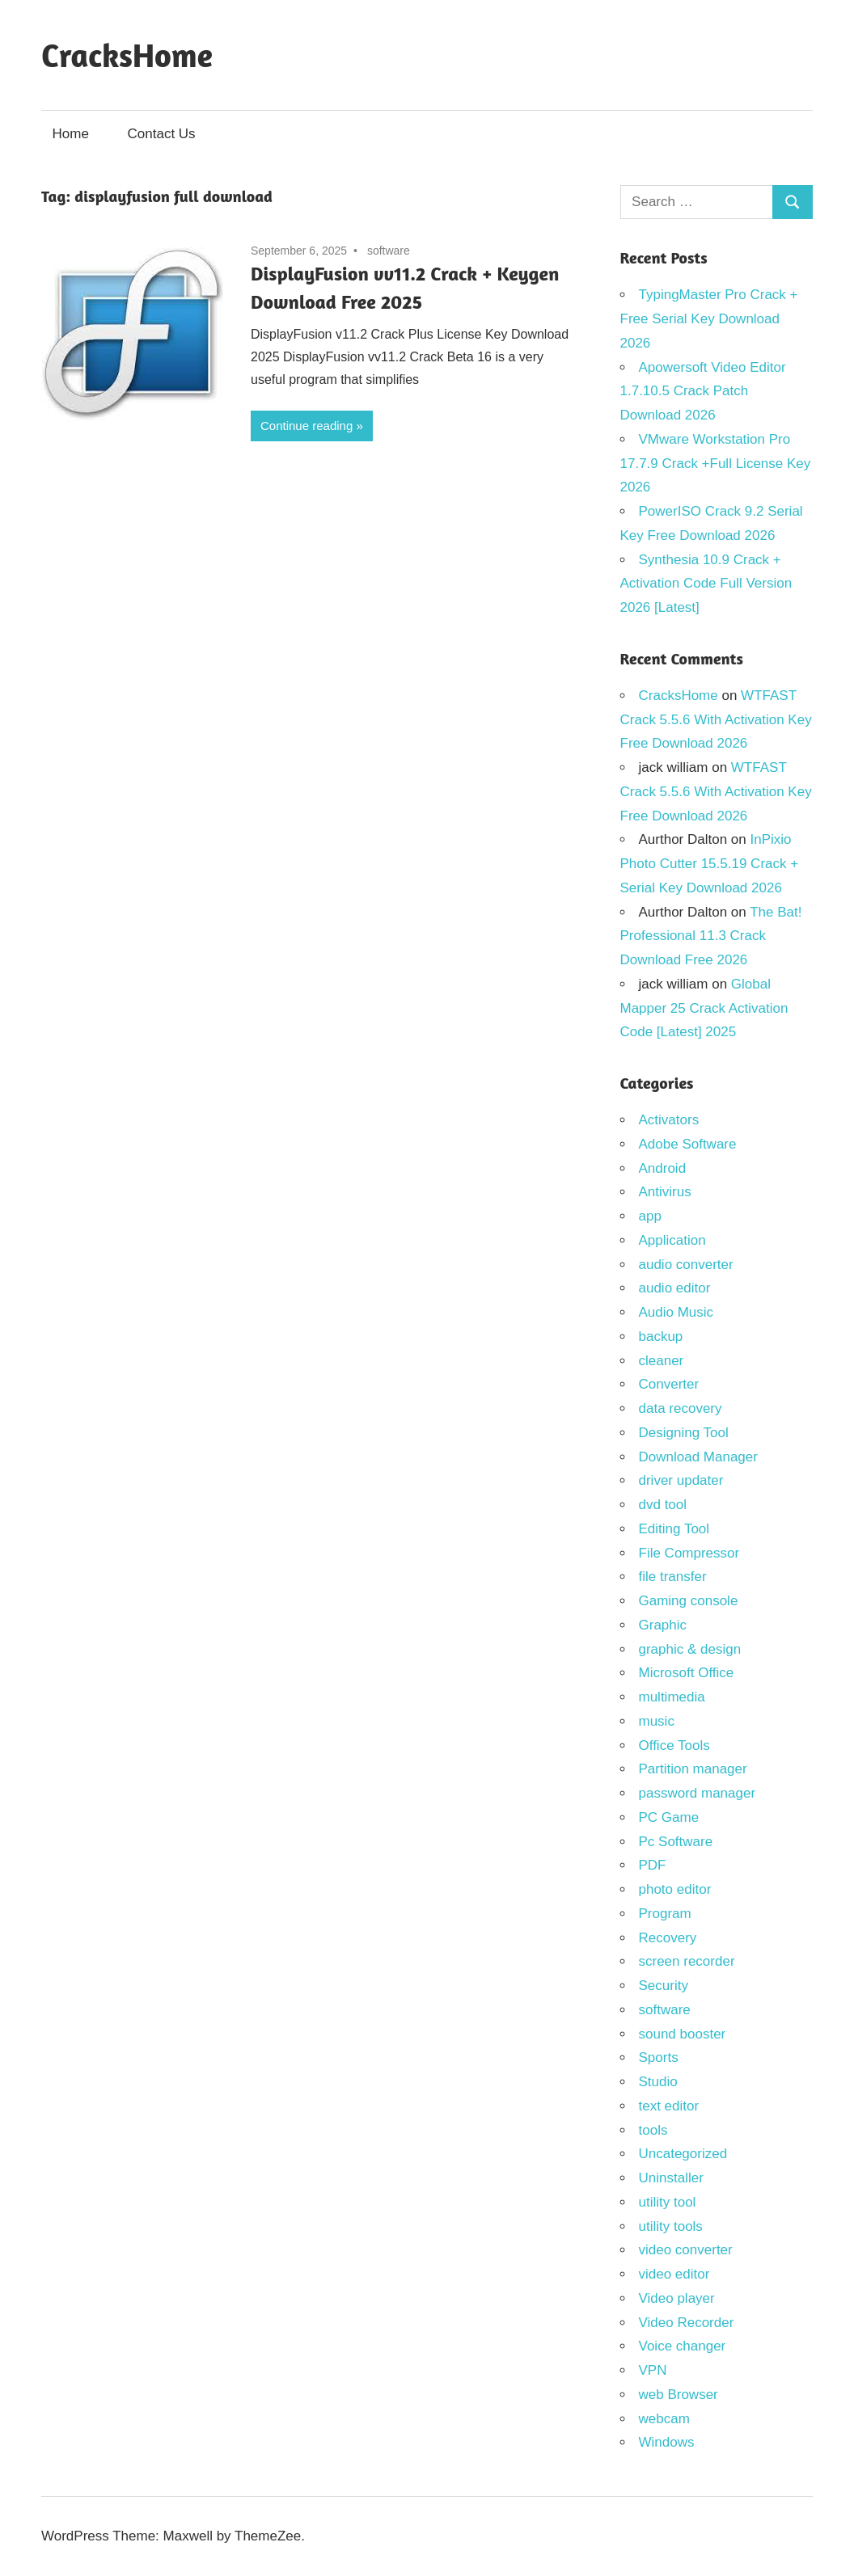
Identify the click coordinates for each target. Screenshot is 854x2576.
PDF (652, 1865)
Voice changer (682, 2346)
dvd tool (663, 1504)
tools (653, 2130)
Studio (658, 2081)
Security (663, 1985)
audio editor (675, 1288)
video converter (686, 2250)
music (656, 1721)
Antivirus (665, 1191)
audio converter (686, 1264)
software (388, 250)
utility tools (671, 2226)
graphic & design (690, 1649)
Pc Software (676, 1841)
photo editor (675, 1889)
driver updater (681, 1480)
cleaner (661, 1360)
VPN (653, 2370)
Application (672, 1240)
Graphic (663, 1625)
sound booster (682, 2034)
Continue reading (306, 425)
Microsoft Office (686, 1672)
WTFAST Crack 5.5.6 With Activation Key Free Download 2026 (716, 720)
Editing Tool (674, 1529)
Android (663, 1168)
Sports (659, 2057)
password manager (697, 1793)
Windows (667, 2442)
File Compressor (689, 1553)
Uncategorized (683, 2153)
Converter (669, 1384)
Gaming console (688, 1600)
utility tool (667, 2202)
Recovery (668, 1938)
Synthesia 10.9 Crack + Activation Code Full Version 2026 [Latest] (706, 584)
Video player (677, 2298)
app (650, 1216)
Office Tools (674, 1745)
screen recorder (687, 1961)
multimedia (672, 1697)
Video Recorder (686, 2322)
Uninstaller (671, 2178)
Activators (669, 1120)
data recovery (680, 1408)
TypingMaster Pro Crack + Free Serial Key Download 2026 (709, 319)
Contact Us (162, 133)
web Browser (678, 2394)
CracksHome (127, 55)
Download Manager (698, 1457)
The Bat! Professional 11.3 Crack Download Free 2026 (711, 936)
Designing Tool (684, 1432)
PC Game (669, 1817)
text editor (669, 2106)
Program (665, 1913)
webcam (664, 2418)
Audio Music (676, 1312)
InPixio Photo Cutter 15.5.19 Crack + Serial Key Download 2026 (709, 864)
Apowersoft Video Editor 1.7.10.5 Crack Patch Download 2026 (703, 392)
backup (661, 1336)
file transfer (673, 1576)
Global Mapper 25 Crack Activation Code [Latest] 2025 (704, 1008)
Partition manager (693, 1769)
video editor (674, 2274)
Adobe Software (688, 1144)
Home (71, 133)
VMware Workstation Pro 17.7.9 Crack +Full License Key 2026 (715, 463)
